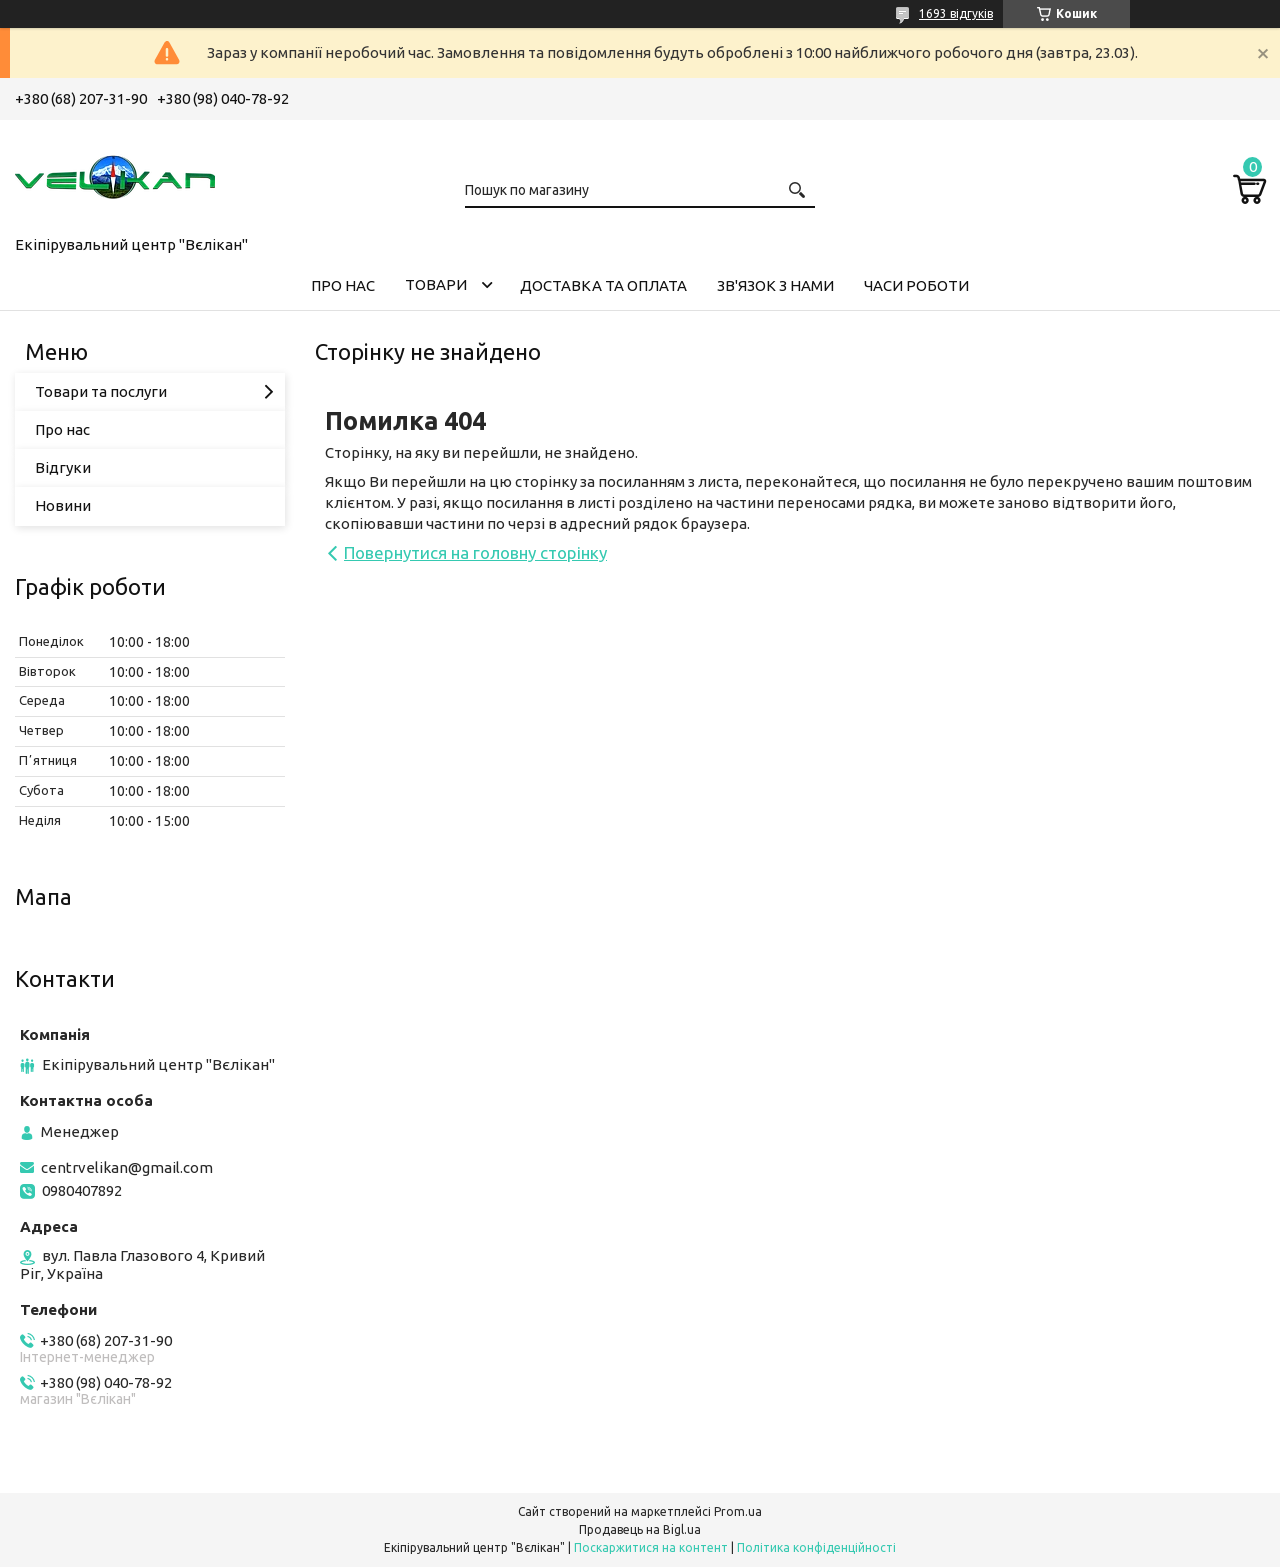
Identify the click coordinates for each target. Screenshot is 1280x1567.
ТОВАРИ (436, 284)
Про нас (62, 429)
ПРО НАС (343, 285)
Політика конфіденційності (816, 1547)
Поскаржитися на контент (651, 1547)
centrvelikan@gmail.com (127, 1167)
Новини (63, 505)
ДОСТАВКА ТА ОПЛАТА (603, 285)
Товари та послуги (101, 391)
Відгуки (63, 467)
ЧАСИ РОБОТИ (916, 285)
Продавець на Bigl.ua (640, 1529)
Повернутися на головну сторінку (475, 552)
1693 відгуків (956, 13)
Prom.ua (738, 1511)
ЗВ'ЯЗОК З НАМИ (775, 285)
